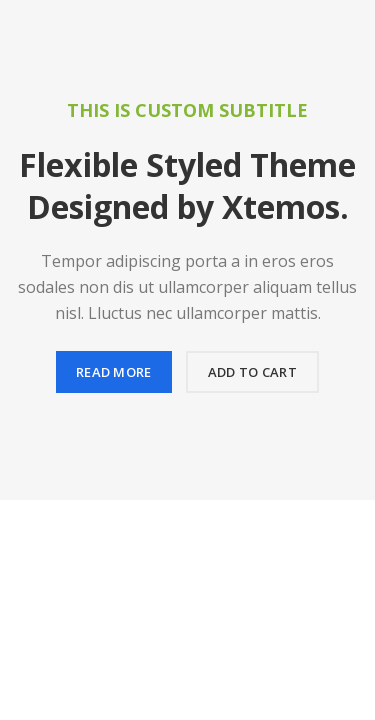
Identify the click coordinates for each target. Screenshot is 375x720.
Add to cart (252, 372)
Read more (114, 372)
